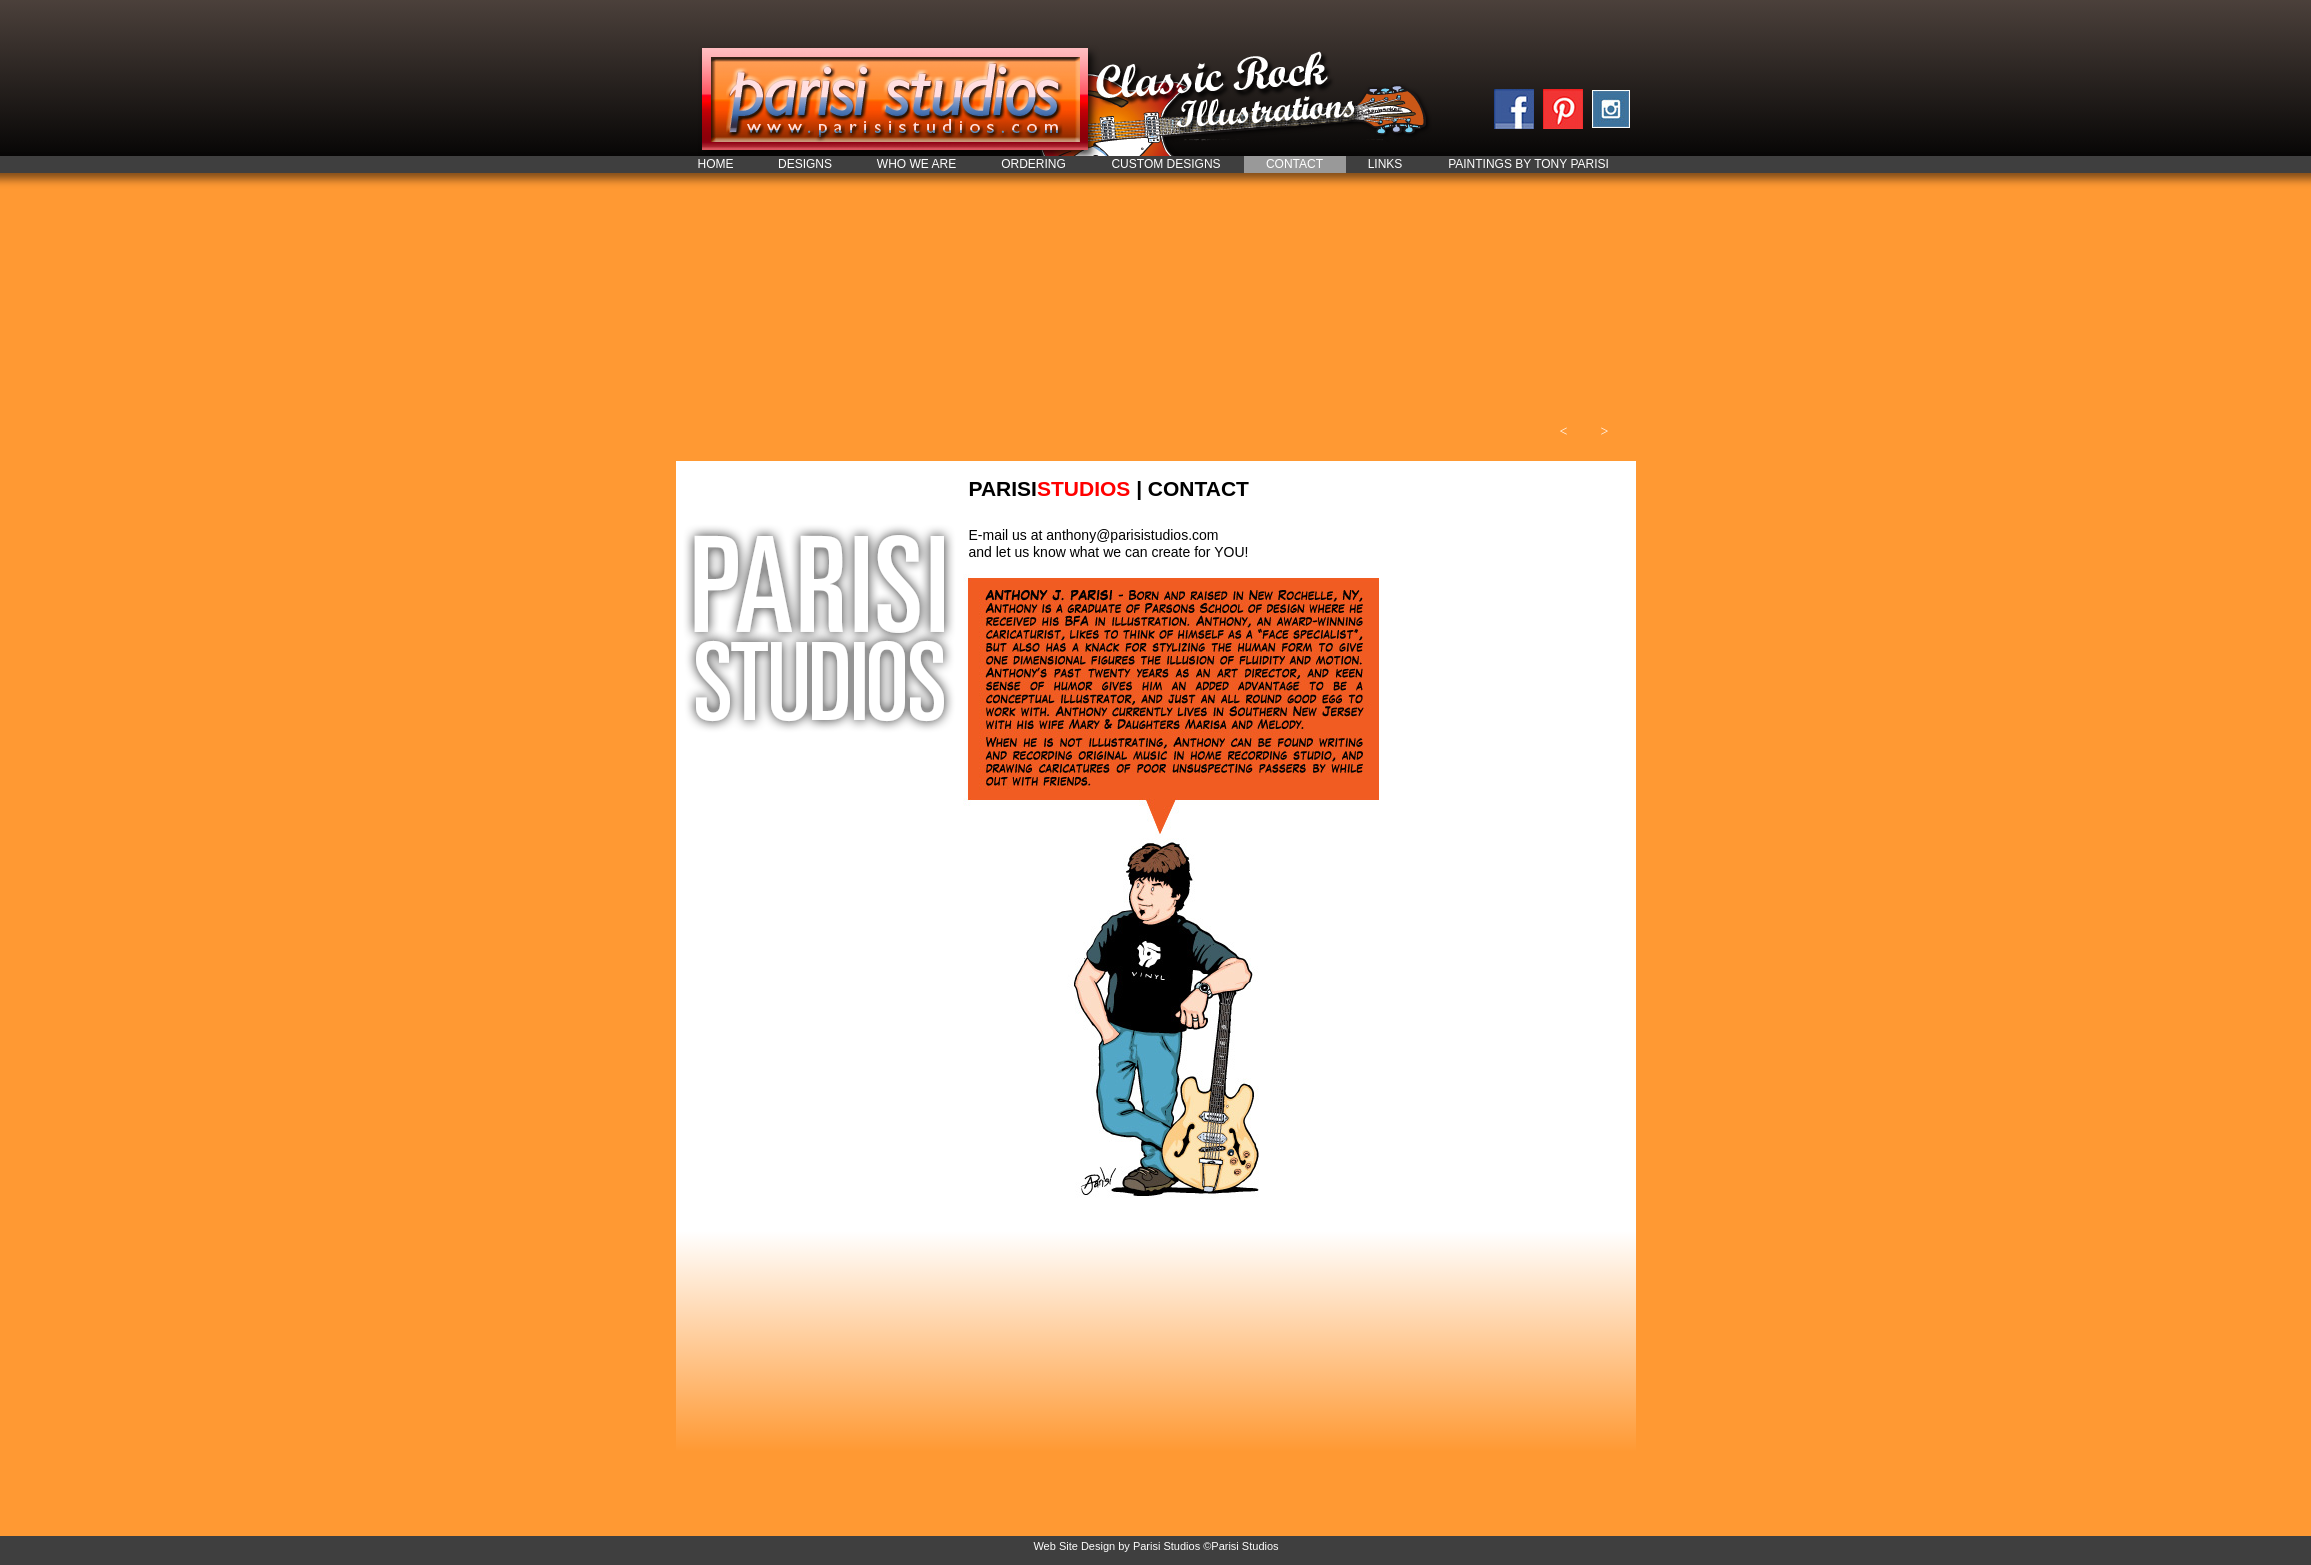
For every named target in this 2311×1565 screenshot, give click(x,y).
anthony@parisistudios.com (1132, 535)
